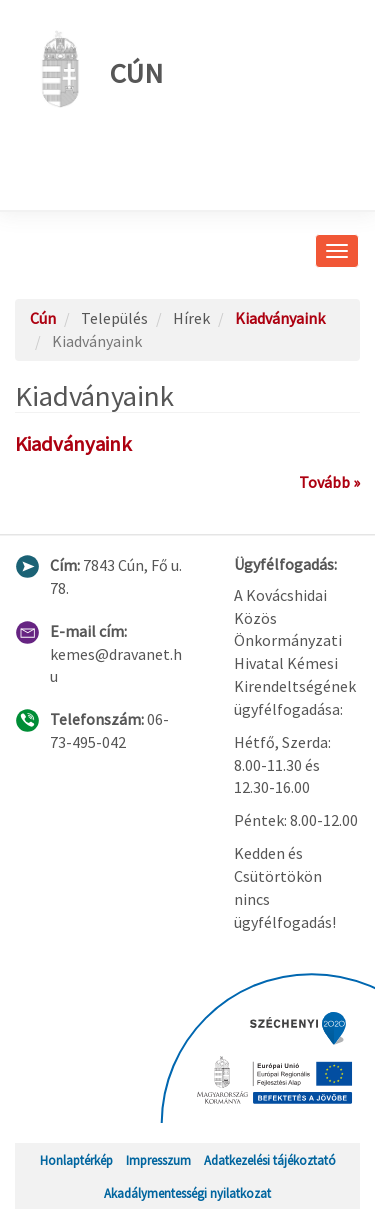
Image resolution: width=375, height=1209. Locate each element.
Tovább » (329, 482)
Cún (96, 69)
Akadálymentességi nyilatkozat (187, 1193)
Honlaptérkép (76, 1160)
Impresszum (158, 1160)
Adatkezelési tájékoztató (270, 1160)
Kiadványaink (280, 318)
